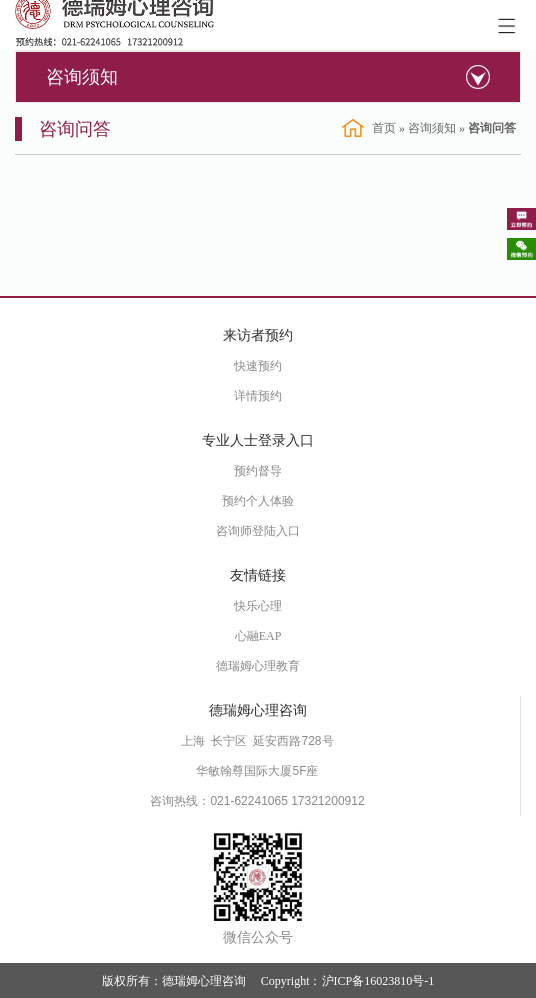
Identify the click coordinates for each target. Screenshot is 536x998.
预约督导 (258, 471)
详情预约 (258, 396)
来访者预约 (258, 335)
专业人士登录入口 (258, 440)
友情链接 (258, 575)
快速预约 (258, 366)
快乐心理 (258, 606)
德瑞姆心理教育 (258, 666)
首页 (384, 128)
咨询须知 (82, 77)
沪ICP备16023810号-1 (378, 981)
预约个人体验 (258, 501)
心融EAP (258, 636)
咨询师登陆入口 (258, 531)
